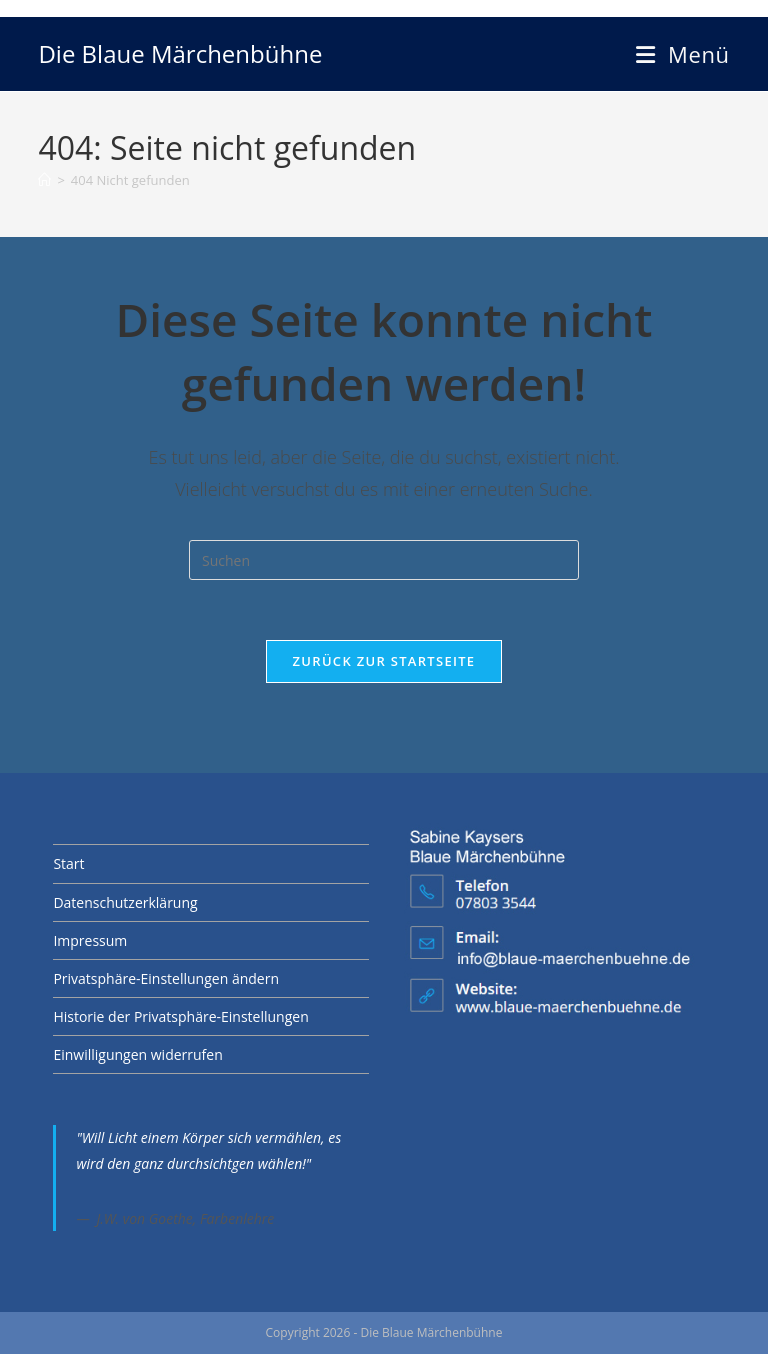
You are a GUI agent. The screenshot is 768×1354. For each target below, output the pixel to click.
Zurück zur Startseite (384, 661)
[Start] (44, 180)
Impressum (90, 940)
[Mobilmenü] (682, 54)
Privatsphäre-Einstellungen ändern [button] (166, 978)
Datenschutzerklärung (125, 902)
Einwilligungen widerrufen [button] (137, 1054)
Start (68, 863)
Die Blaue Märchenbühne (180, 53)
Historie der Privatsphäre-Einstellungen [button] (180, 1016)
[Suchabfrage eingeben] (384, 560)
